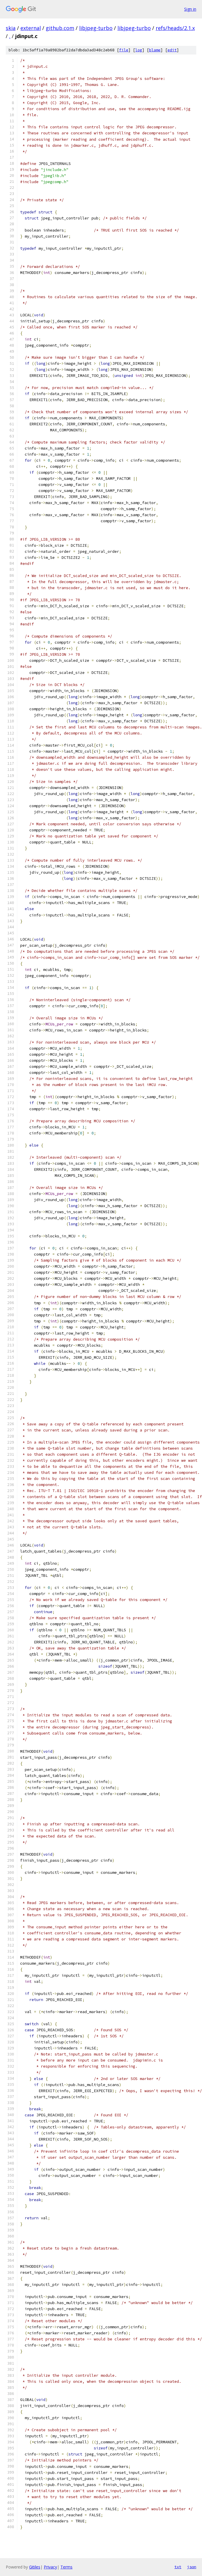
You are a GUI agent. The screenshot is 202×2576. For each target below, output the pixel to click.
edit (172, 50)
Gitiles (34, 2567)
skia (11, 28)
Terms (66, 2567)
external (30, 28)
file (123, 50)
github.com (60, 28)
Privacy (50, 2567)
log (138, 50)
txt (177, 2566)
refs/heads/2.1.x (175, 28)
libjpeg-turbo (96, 28)
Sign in (190, 9)
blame (155, 50)
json (191, 2566)
